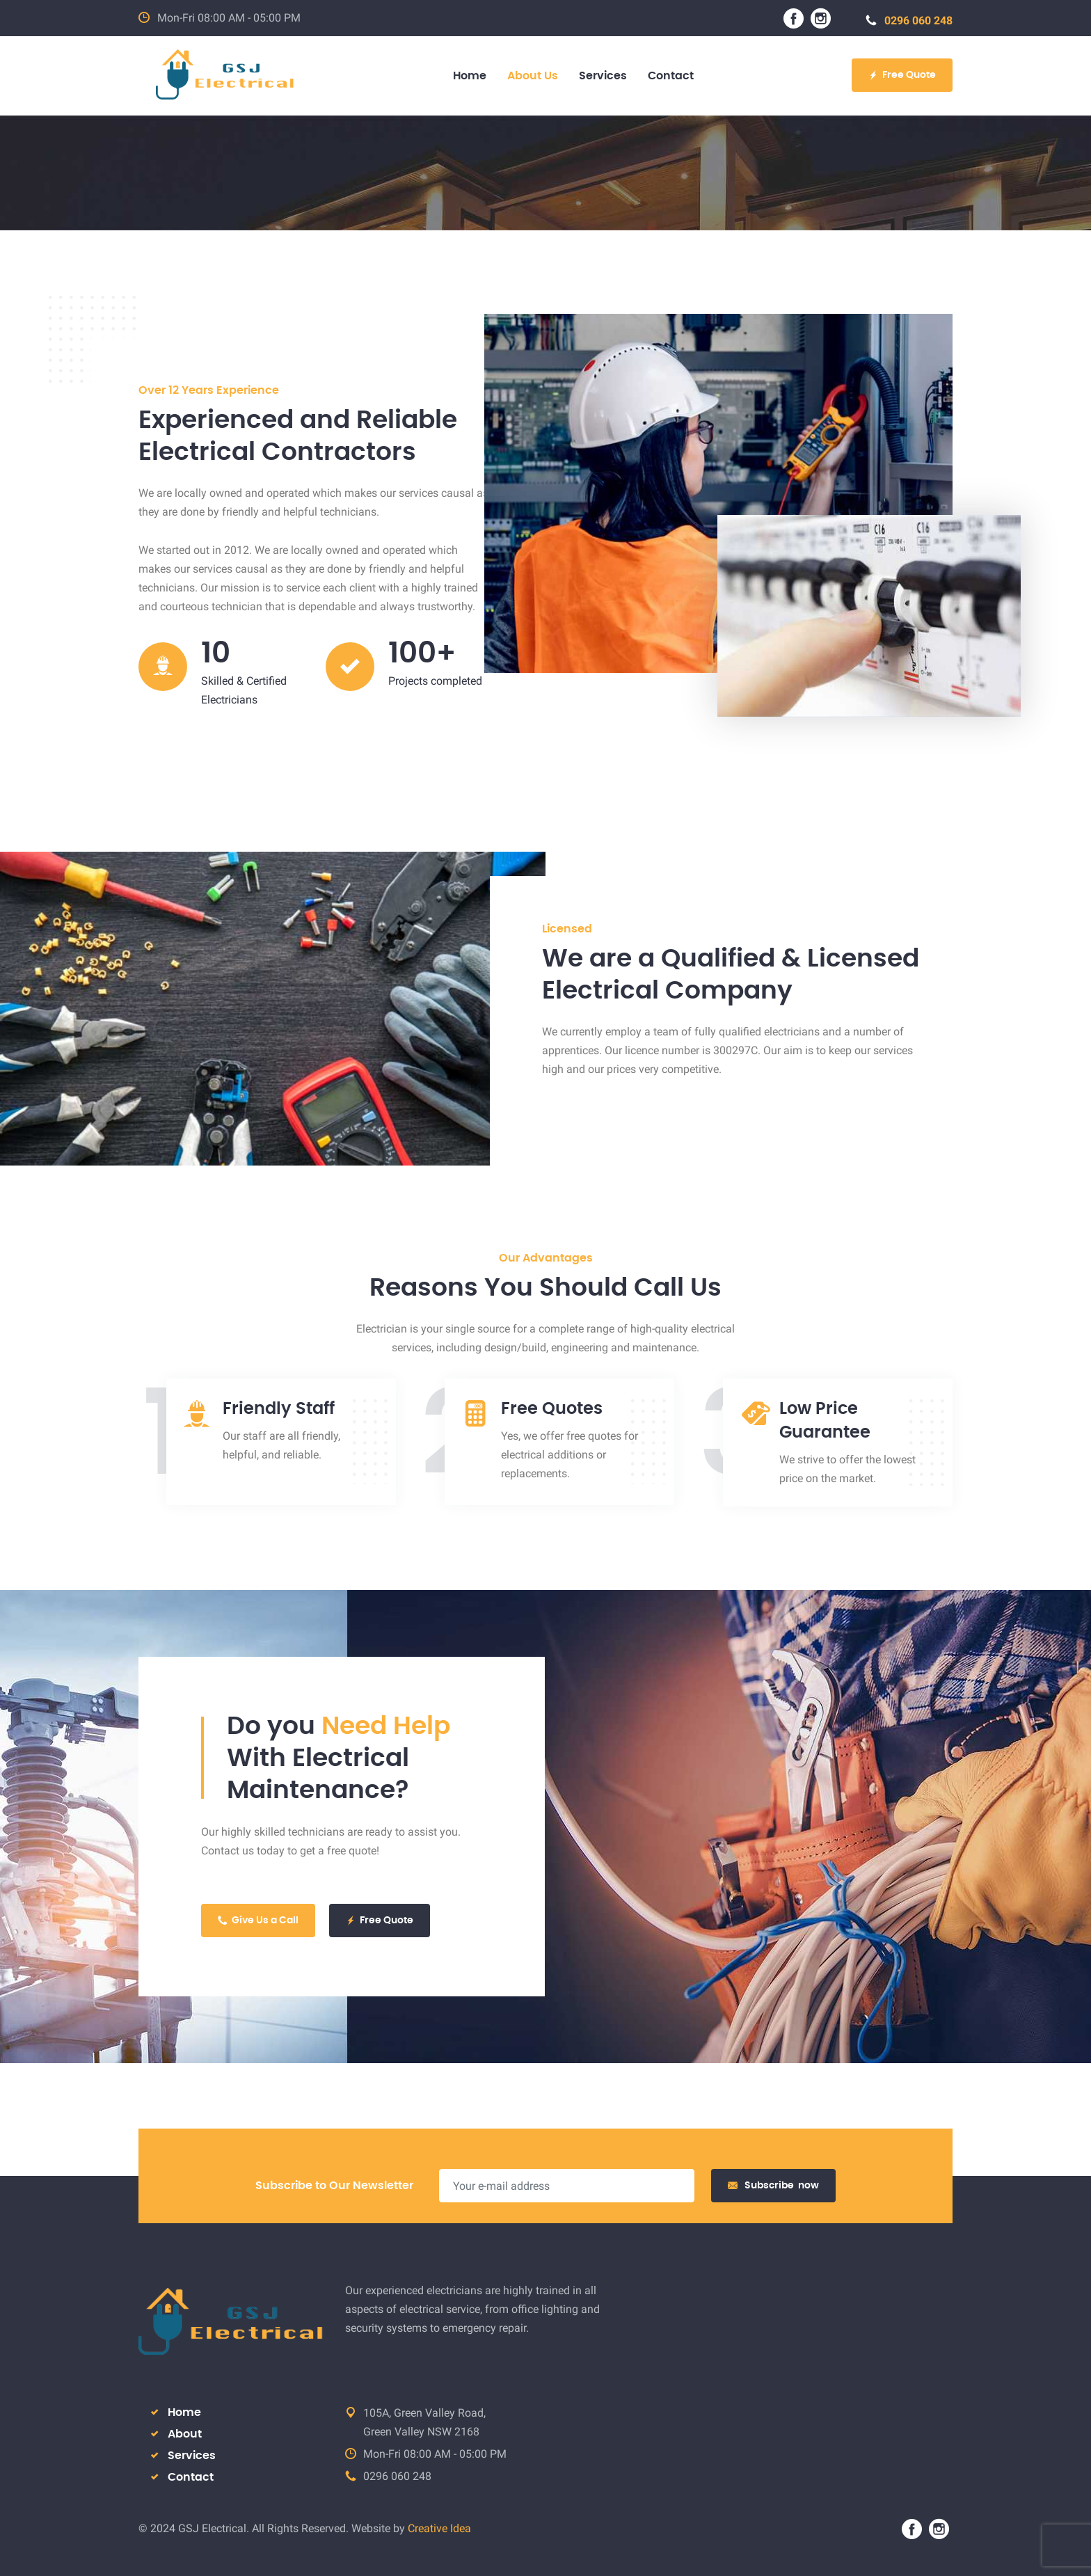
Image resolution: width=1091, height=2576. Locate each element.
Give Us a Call (258, 1921)
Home (184, 2412)
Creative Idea (439, 2528)
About (185, 2434)
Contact (191, 2477)
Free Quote (902, 75)
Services (192, 2455)
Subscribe (773, 2186)
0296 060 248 (909, 20)
